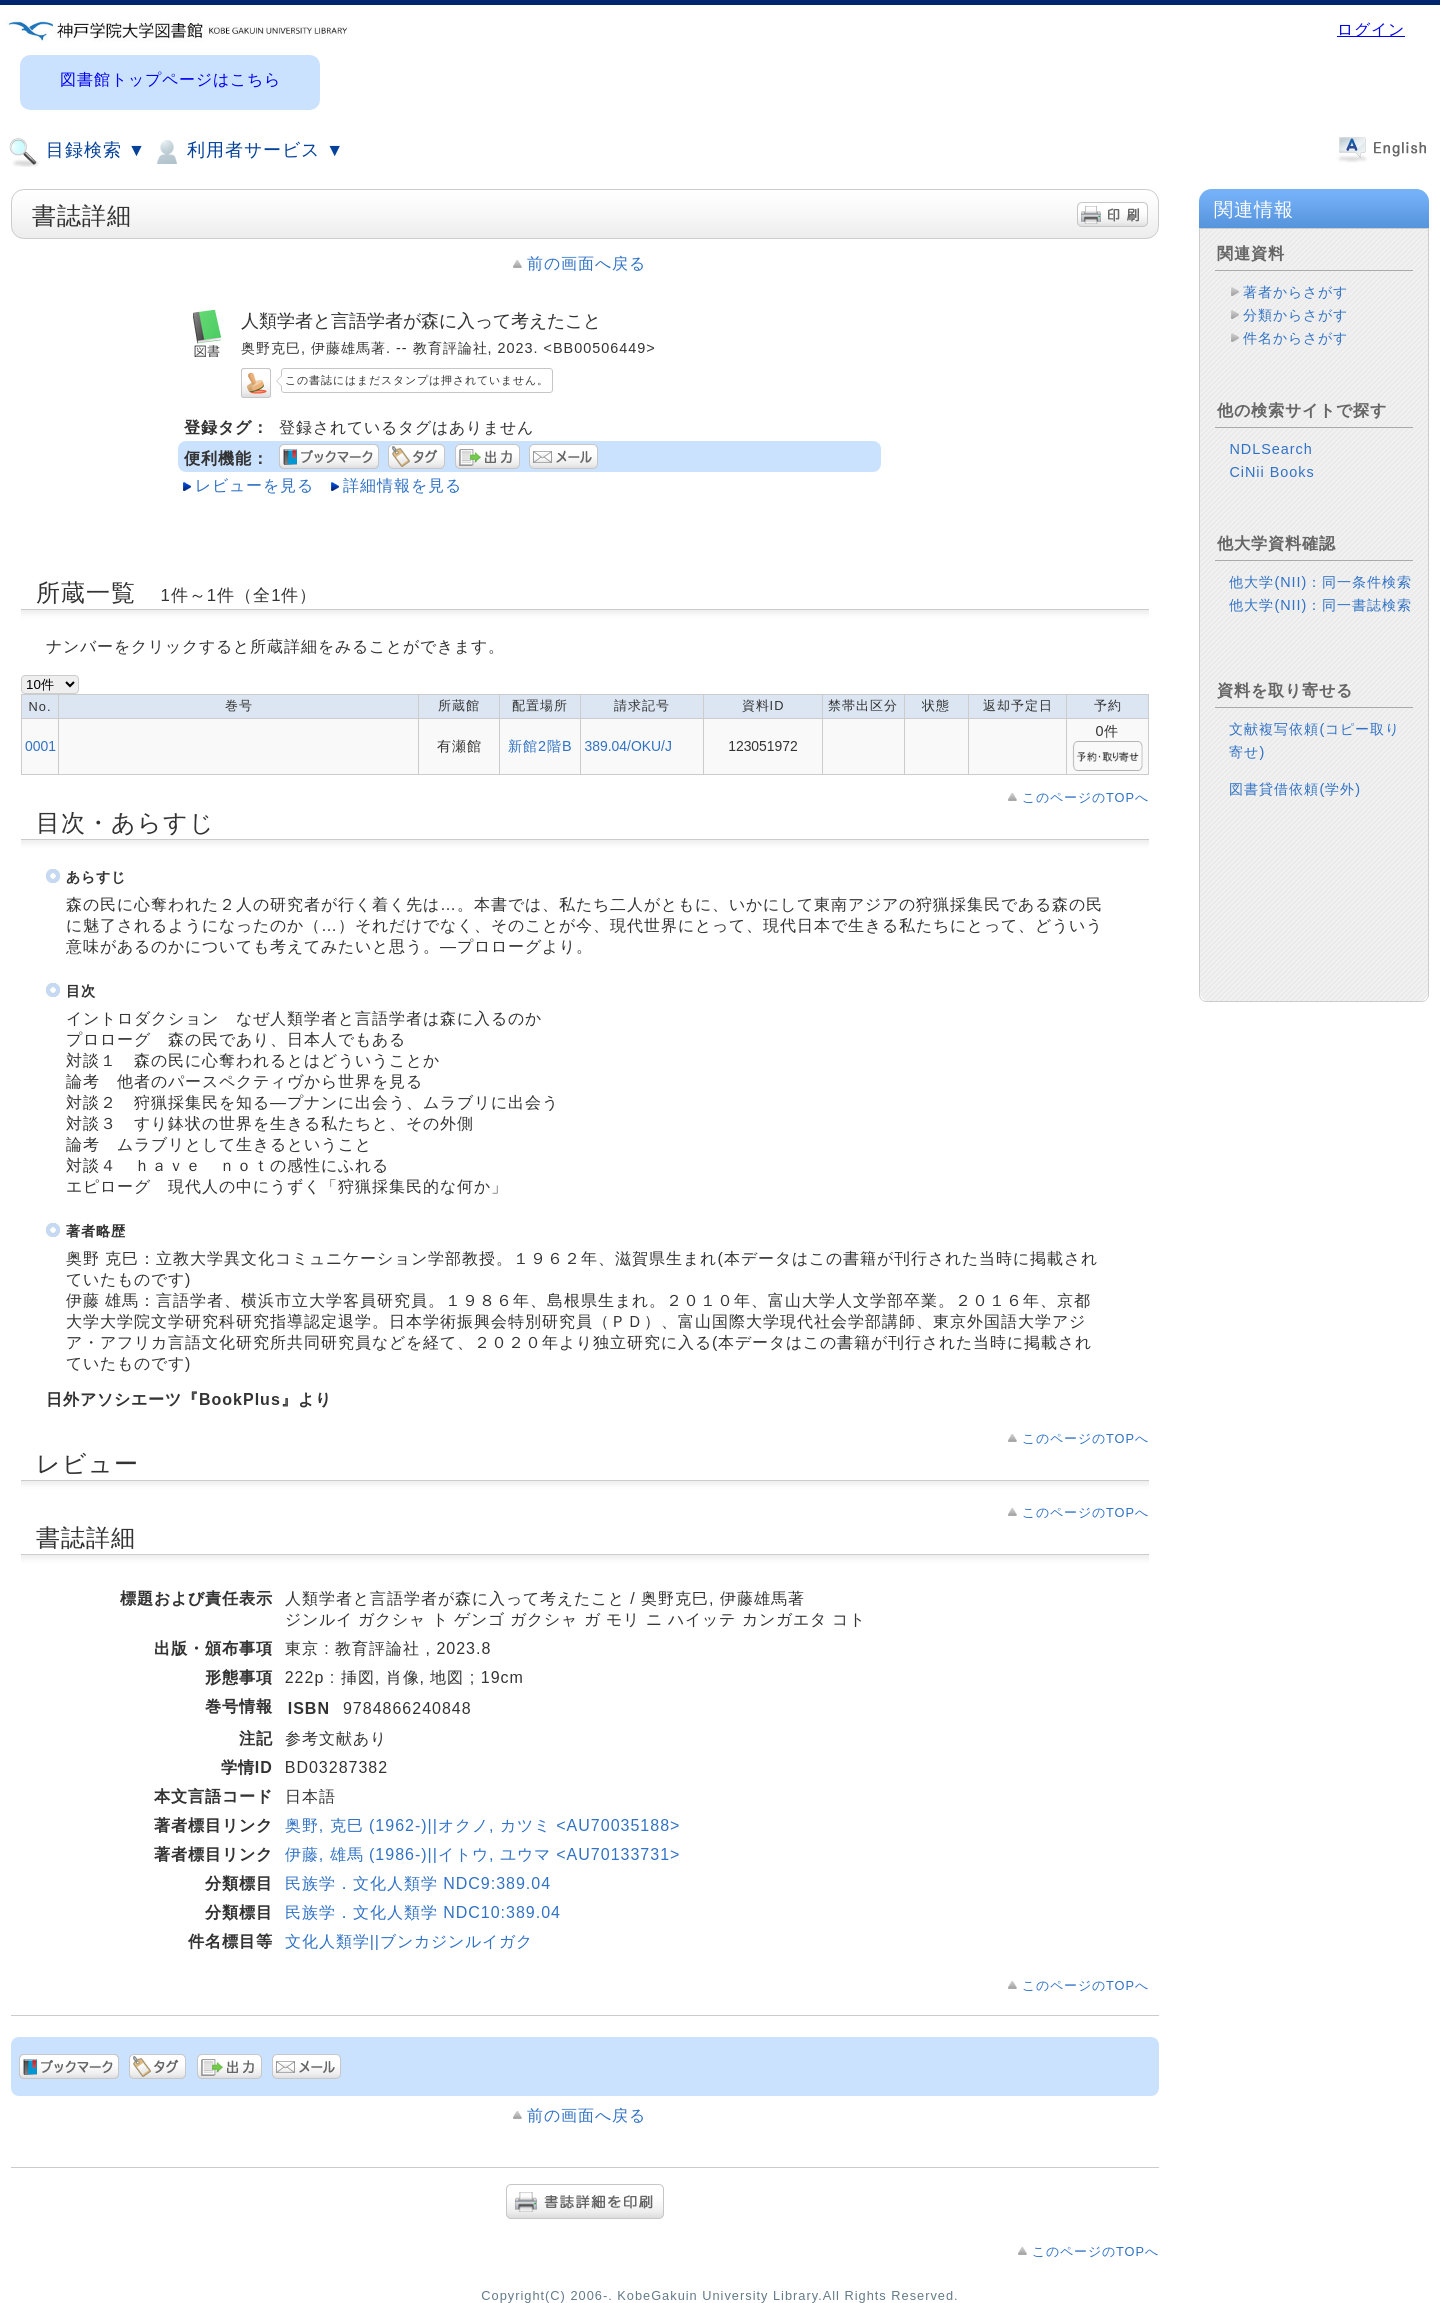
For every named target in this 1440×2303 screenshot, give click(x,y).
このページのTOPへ (1085, 797)
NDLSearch (1270, 449)
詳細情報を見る (402, 485)
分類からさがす (1295, 315)
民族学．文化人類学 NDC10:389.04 (423, 1912)
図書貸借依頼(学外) (1295, 789)
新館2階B (540, 746)
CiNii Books (1271, 472)
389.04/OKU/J (627, 746)
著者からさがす (1295, 292)
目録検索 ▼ (77, 152)
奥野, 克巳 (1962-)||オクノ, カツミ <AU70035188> (483, 1825)
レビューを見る (254, 485)
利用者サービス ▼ (247, 152)
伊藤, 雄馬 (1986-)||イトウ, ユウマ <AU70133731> (483, 1854)
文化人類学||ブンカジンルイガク (409, 1941)
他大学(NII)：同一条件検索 (1320, 582)
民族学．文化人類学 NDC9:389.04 (418, 1883)
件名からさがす (1295, 338)
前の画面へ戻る (586, 263)
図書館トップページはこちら (170, 79)
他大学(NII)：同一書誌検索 (1320, 605)
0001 (40, 746)
